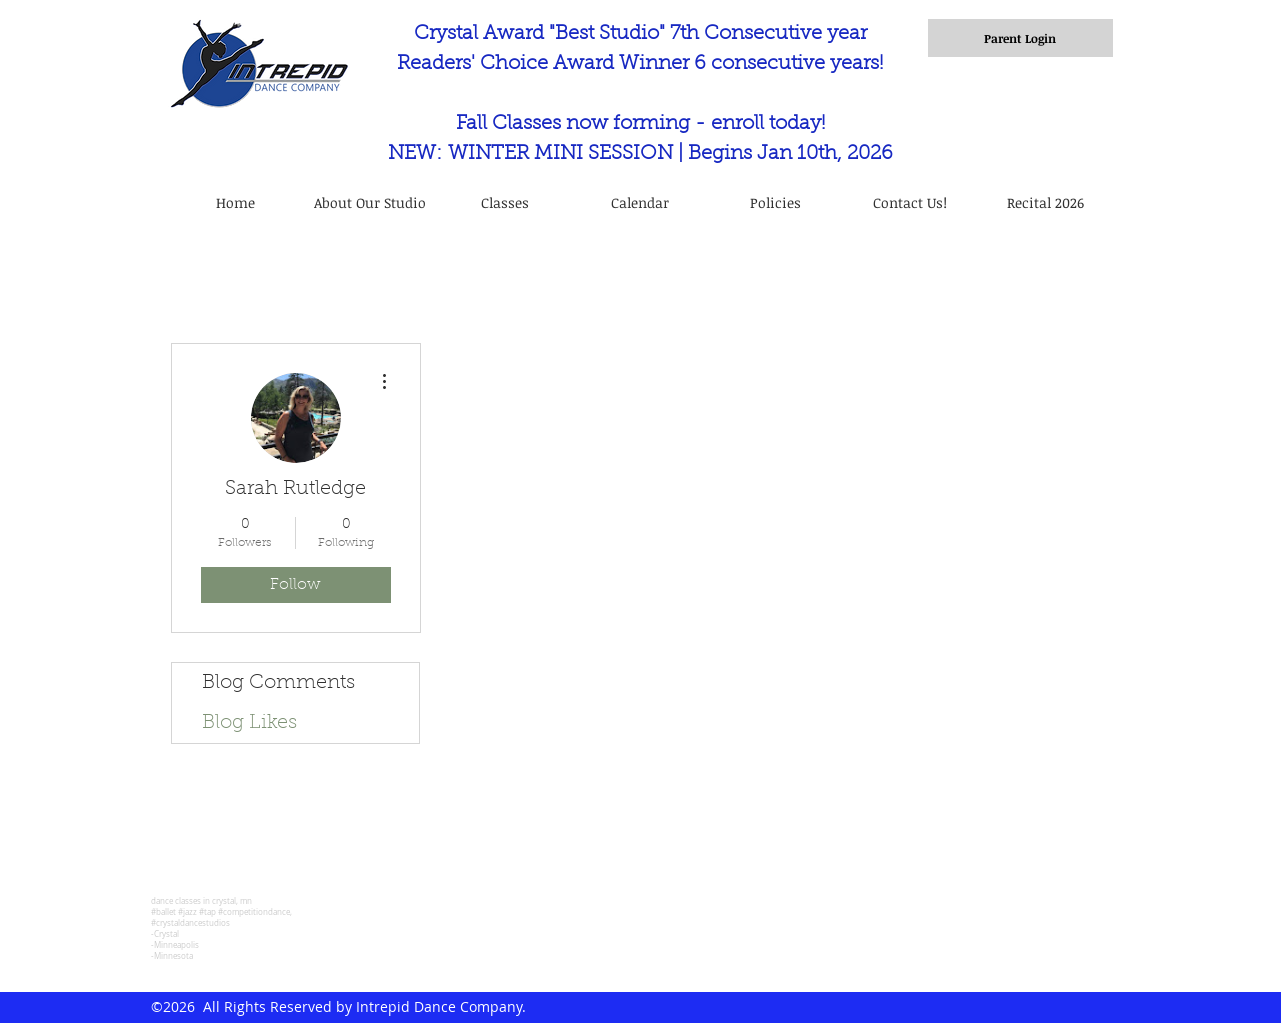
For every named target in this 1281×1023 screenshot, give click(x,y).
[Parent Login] (1020, 38)
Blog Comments (278, 683)
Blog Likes (249, 723)
